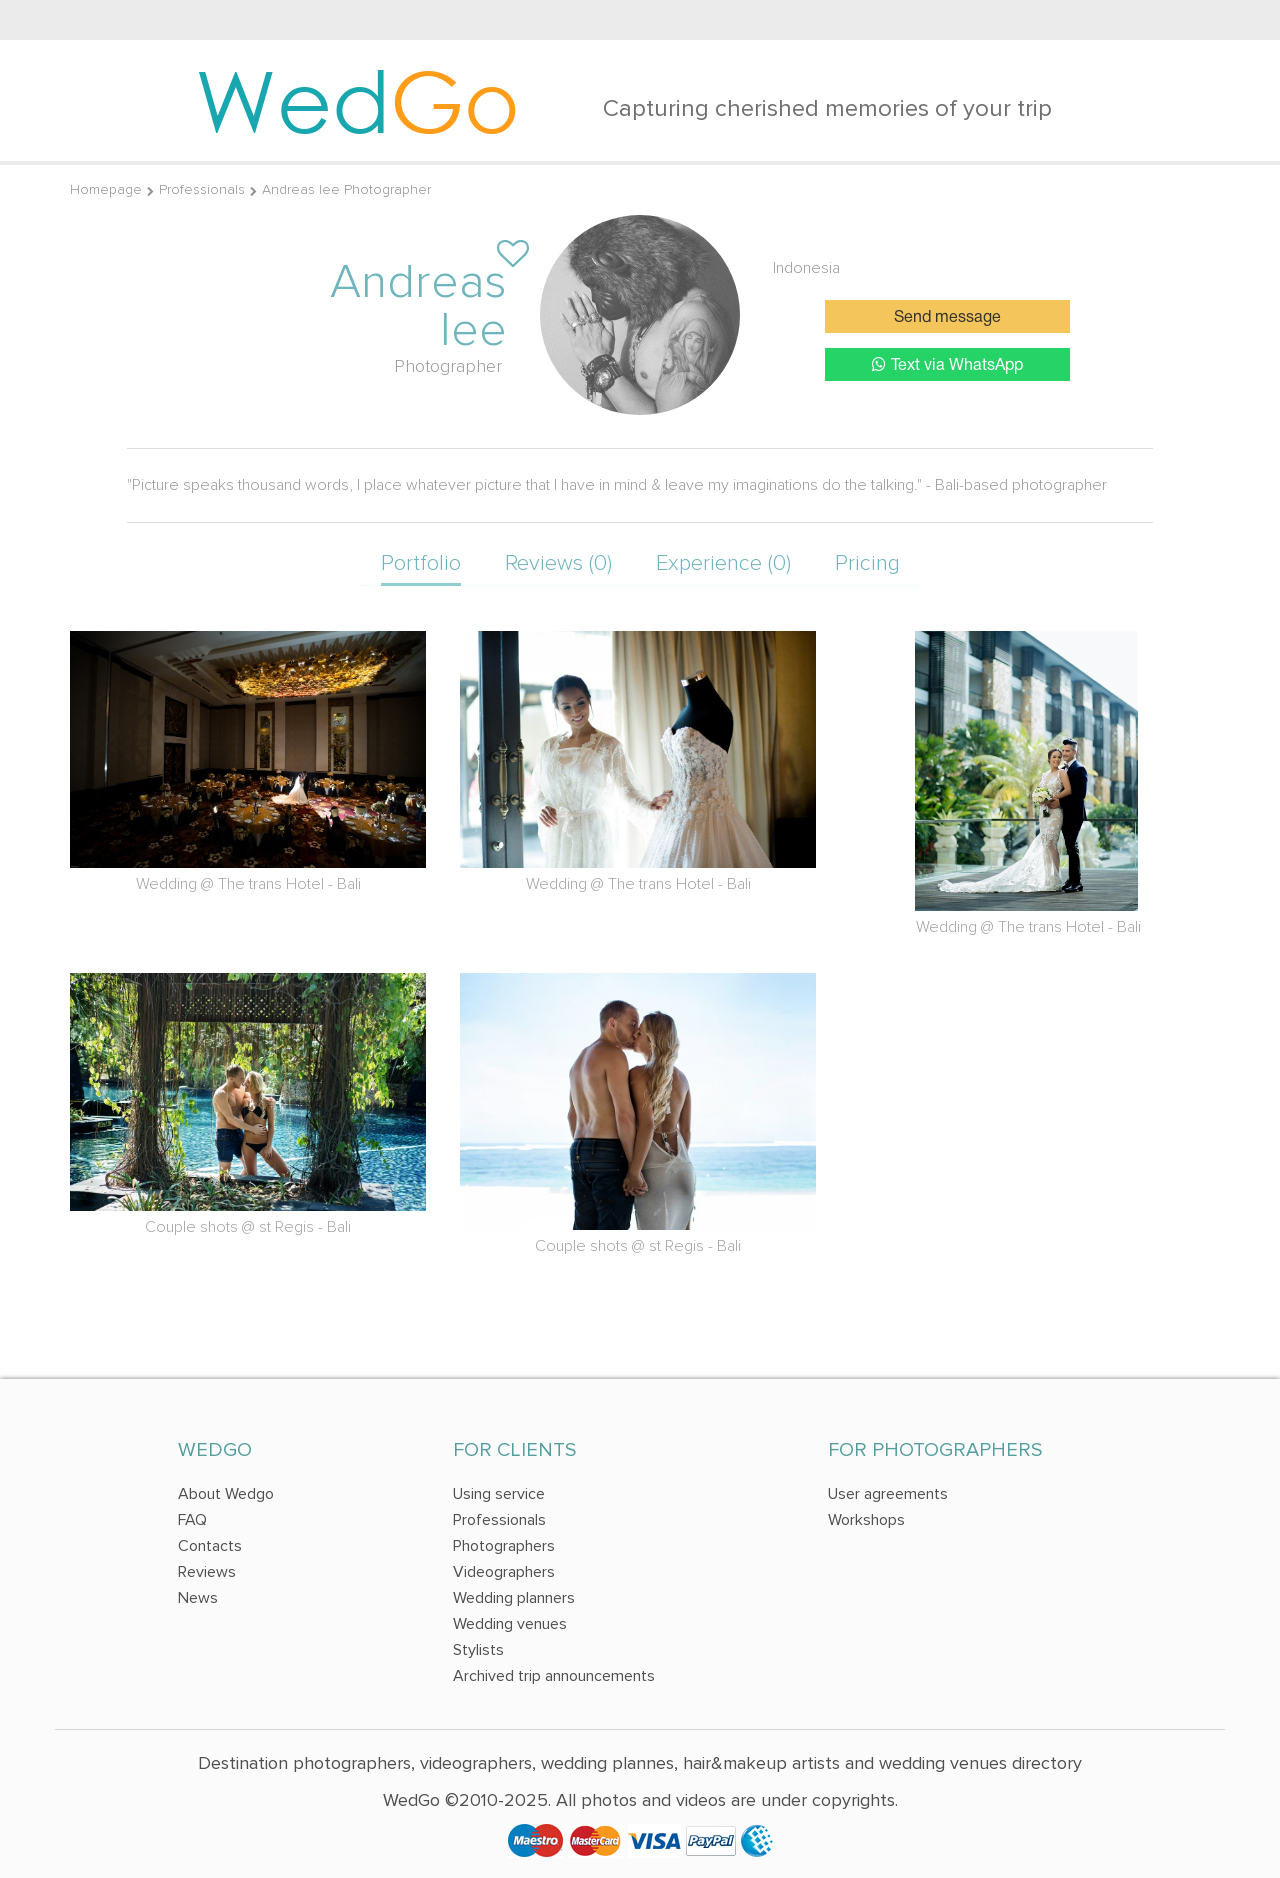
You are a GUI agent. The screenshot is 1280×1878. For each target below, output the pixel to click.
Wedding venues (510, 1624)
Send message (947, 318)
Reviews (207, 1572)
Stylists (478, 1650)
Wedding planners (514, 1598)
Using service (499, 1494)
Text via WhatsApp (947, 364)
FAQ (192, 1520)
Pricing (867, 563)
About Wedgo (226, 1494)
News (198, 1598)
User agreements (888, 1494)
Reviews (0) (558, 563)
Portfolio (421, 563)
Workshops (866, 1520)
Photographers (504, 1546)
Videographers (504, 1572)
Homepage (106, 189)
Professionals (202, 189)
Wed (357, 100)
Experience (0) (723, 563)
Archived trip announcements (554, 1676)
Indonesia (806, 268)
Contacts (210, 1546)
